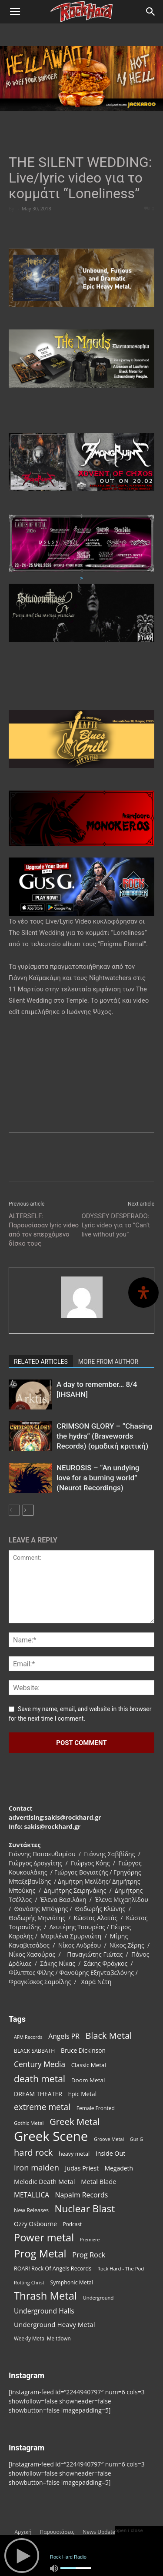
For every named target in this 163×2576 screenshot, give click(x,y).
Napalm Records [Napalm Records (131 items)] (81, 2195)
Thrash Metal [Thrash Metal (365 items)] (45, 2295)
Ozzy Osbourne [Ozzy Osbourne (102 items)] (35, 2224)
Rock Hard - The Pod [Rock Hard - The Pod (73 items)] (120, 2268)
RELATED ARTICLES (41, 1361)
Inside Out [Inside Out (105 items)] (110, 2153)
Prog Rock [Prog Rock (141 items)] (88, 2254)
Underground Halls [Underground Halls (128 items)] (44, 2311)
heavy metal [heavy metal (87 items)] (74, 2153)
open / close (129, 2530)
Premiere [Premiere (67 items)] (90, 2240)
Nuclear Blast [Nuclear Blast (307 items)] (85, 2208)
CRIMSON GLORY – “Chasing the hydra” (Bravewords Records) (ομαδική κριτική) (104, 1436)
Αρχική (22, 2532)
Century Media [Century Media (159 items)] (39, 2064)
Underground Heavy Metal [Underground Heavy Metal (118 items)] (54, 2324)
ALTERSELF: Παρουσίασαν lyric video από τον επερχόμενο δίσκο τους (44, 1229)
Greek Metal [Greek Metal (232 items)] (75, 2121)
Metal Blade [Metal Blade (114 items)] (98, 2181)
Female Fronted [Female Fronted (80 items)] (96, 2108)
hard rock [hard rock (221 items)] (33, 2152)
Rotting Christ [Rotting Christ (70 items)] (29, 2282)
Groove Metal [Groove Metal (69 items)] (109, 2139)
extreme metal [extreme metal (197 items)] (42, 2107)
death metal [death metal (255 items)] (39, 2078)
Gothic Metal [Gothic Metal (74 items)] (28, 2123)
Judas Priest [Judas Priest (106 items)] (82, 2168)
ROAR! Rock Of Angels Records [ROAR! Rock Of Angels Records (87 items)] (52, 2268)
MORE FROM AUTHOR (108, 1361)
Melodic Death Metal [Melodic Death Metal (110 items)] (44, 2181)
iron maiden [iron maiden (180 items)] (36, 2167)
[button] (15, 11)
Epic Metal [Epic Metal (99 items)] (82, 2094)
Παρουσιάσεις (57, 2532)
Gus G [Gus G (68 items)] (136, 2139)
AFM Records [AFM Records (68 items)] (28, 2037)
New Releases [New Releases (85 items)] (31, 2210)
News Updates (100, 2532)
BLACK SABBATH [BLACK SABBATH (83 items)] (34, 2050)
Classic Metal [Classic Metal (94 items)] (88, 2065)
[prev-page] (14, 1510)
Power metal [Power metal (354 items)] (44, 2237)
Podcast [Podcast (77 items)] (72, 2223)
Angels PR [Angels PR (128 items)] (64, 2036)
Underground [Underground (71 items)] (98, 2297)
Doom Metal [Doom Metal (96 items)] (88, 2080)
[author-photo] (82, 1318)
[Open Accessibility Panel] (143, 1292)
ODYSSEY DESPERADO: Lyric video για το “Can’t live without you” (116, 1225)
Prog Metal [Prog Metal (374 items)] (40, 2253)
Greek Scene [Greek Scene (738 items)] (51, 2136)
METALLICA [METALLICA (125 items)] (31, 2195)
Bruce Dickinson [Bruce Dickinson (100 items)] (83, 2050)
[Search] (151, 11)
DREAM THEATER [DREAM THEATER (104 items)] (38, 2094)
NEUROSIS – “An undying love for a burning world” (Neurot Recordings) (98, 1477)
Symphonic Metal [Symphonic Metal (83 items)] (71, 2282)
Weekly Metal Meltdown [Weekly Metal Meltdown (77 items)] (42, 2338)
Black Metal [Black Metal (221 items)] (108, 2035)
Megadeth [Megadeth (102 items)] (119, 2168)
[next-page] (28, 1510)
